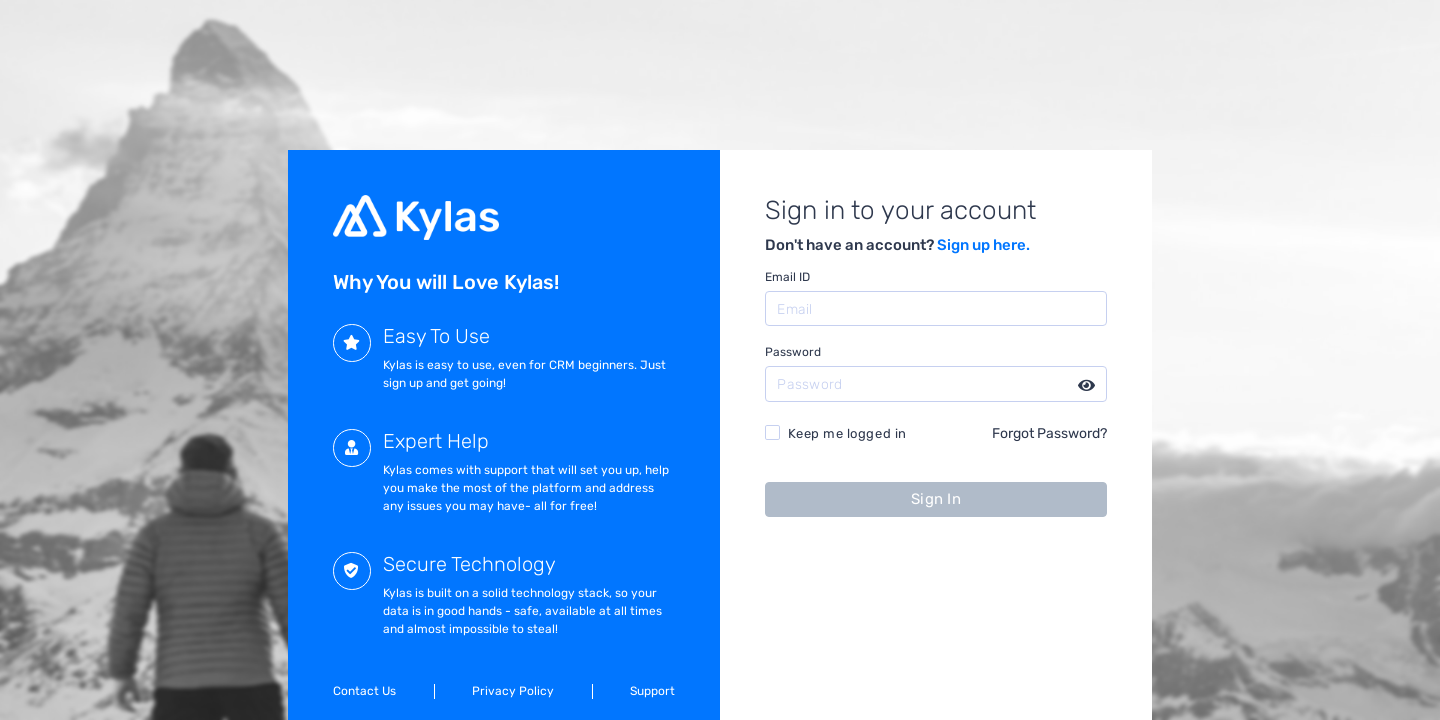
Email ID (787, 277)
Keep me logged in (847, 433)
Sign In (936, 499)
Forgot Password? (1049, 433)
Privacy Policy (513, 691)
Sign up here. (983, 245)
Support (652, 691)
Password (793, 352)
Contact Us (364, 691)
